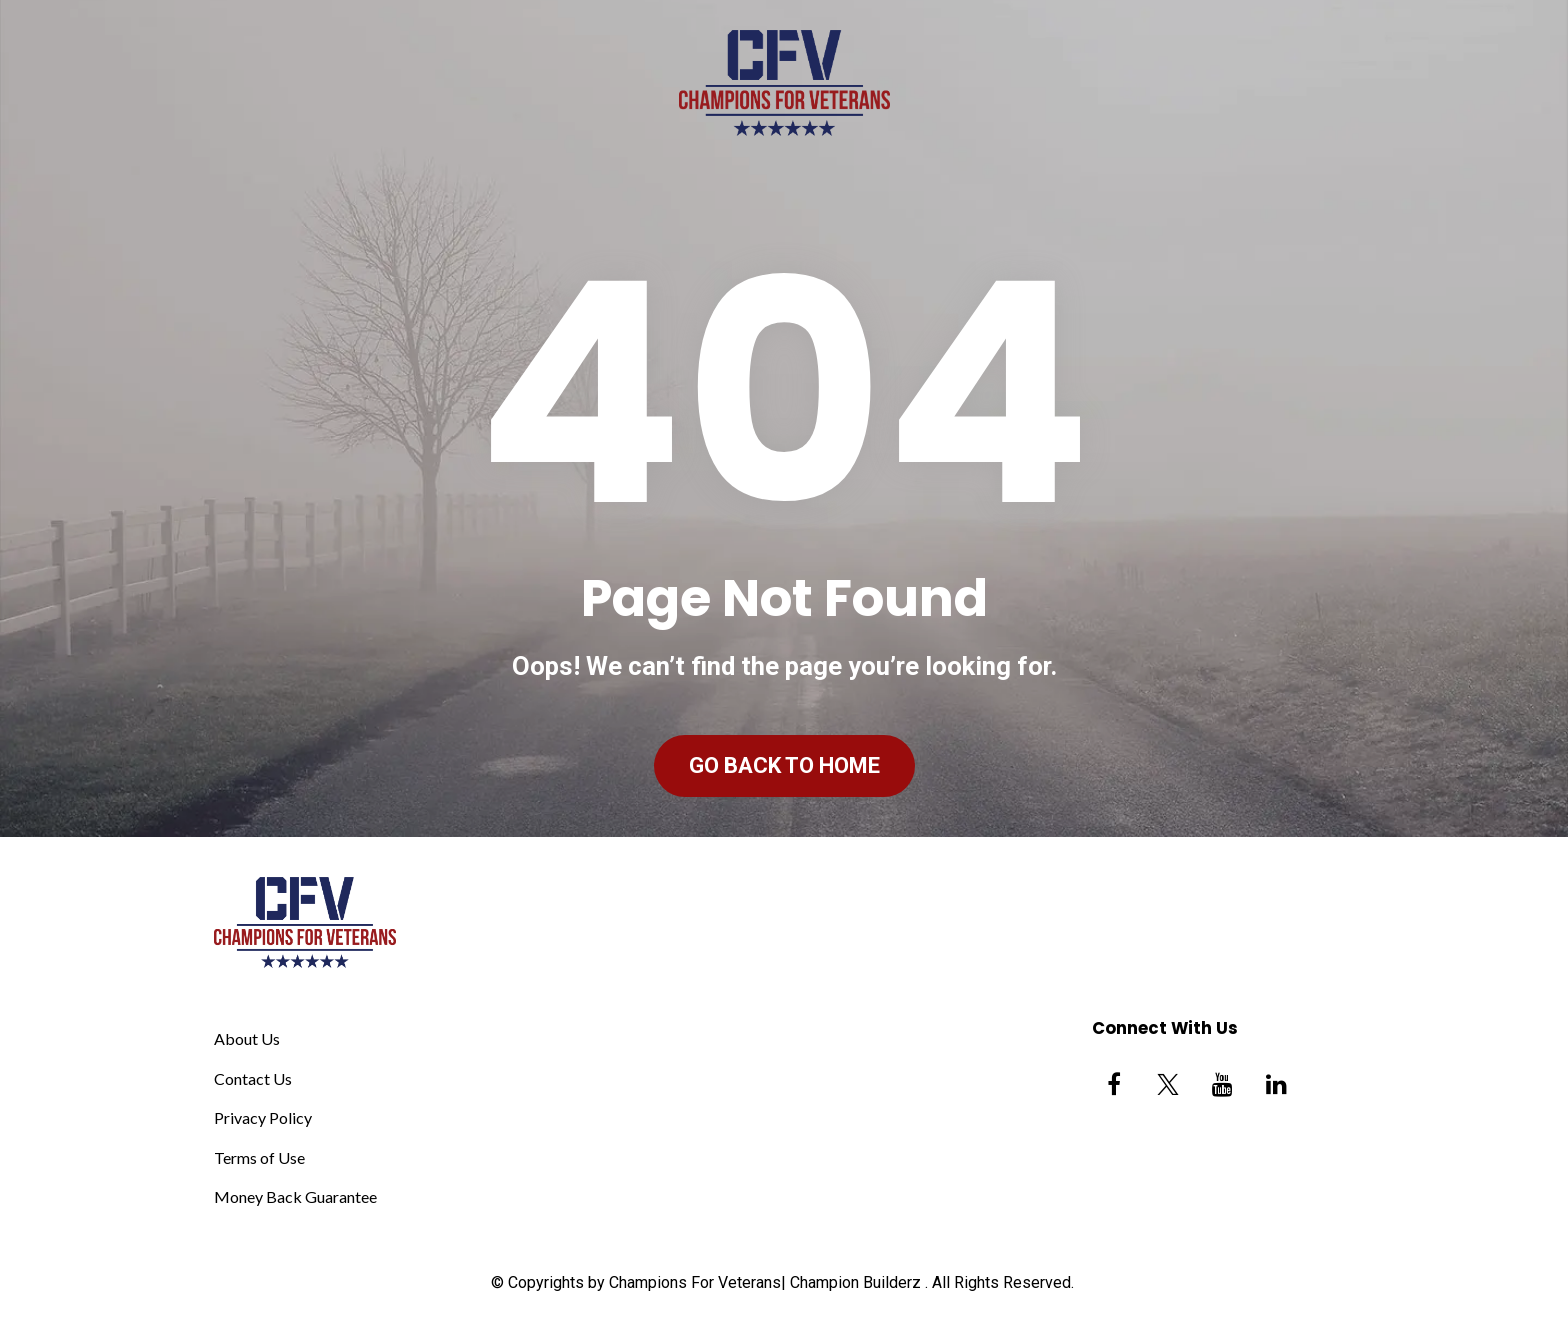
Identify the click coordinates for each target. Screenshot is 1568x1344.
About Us (247, 1038)
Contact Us (253, 1078)
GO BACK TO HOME (784, 765)
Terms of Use (259, 1157)
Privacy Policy (263, 1117)
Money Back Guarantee (295, 1196)
